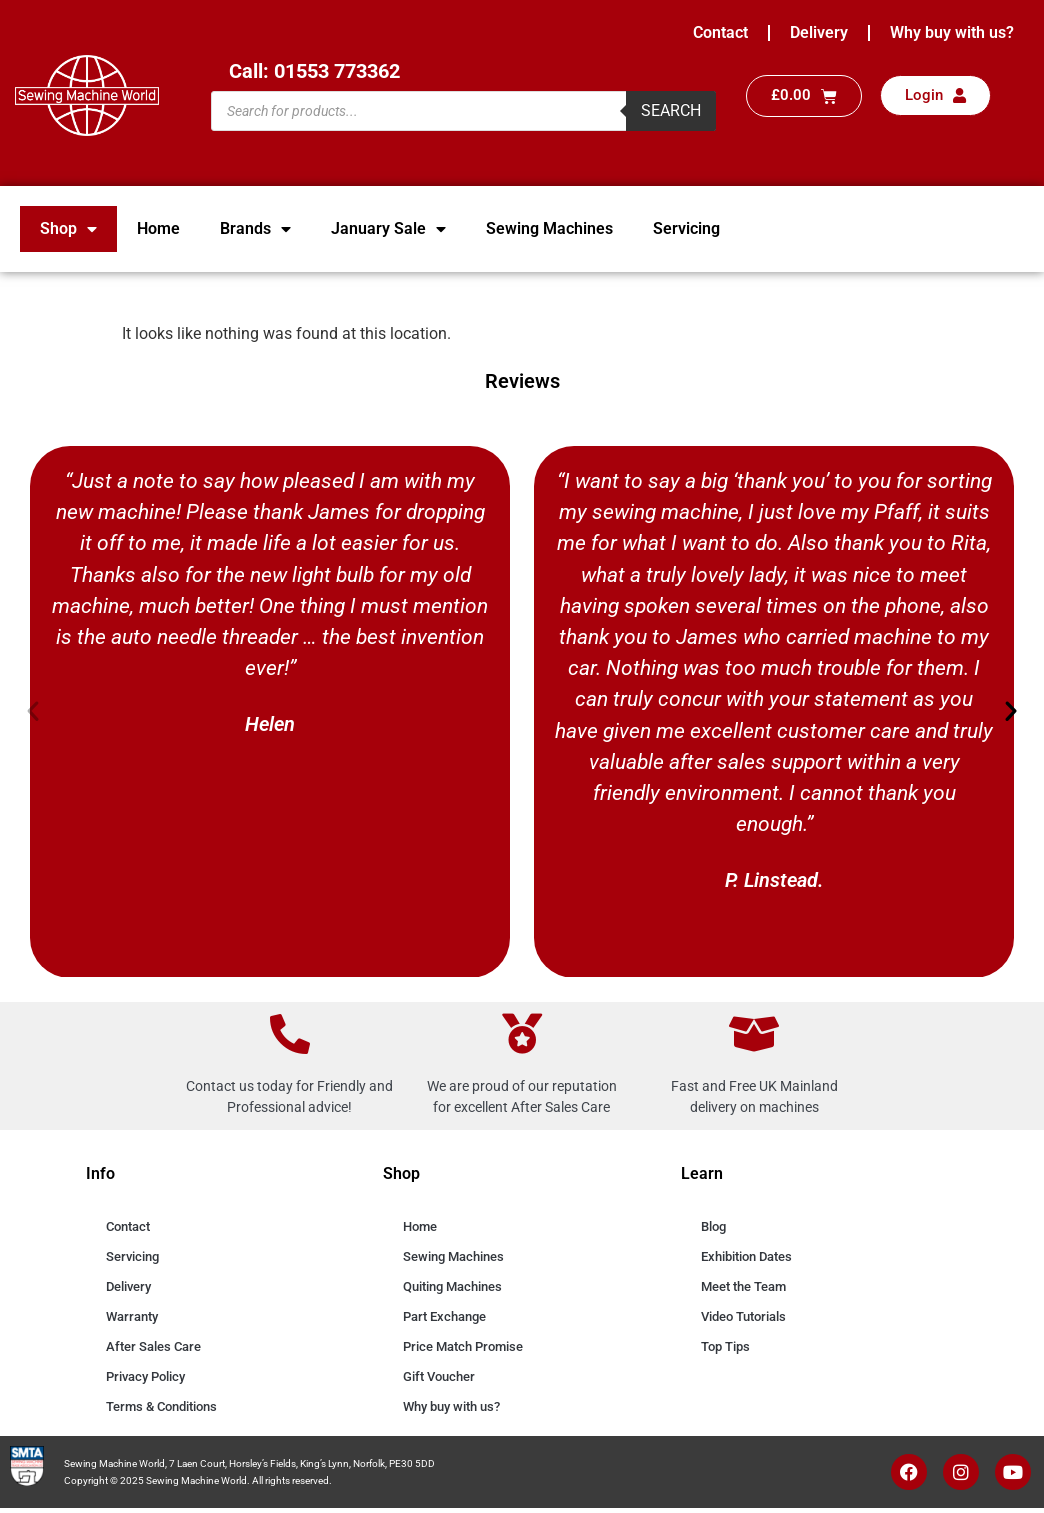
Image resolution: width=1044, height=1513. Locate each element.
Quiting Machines (452, 1286)
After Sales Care (153, 1346)
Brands (255, 229)
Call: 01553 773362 (314, 71)
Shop (68, 229)
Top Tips (725, 1346)
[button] (33, 711)
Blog (713, 1226)
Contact (720, 32)
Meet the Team (743, 1286)
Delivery (819, 32)
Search (671, 110)
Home (158, 228)
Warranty (132, 1316)
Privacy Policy (145, 1376)
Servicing (686, 228)
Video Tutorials (743, 1316)
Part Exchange (444, 1316)
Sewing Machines (549, 228)
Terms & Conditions (161, 1406)
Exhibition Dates (746, 1256)
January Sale (388, 229)
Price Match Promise (463, 1346)
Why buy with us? (952, 32)
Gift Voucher (439, 1376)
